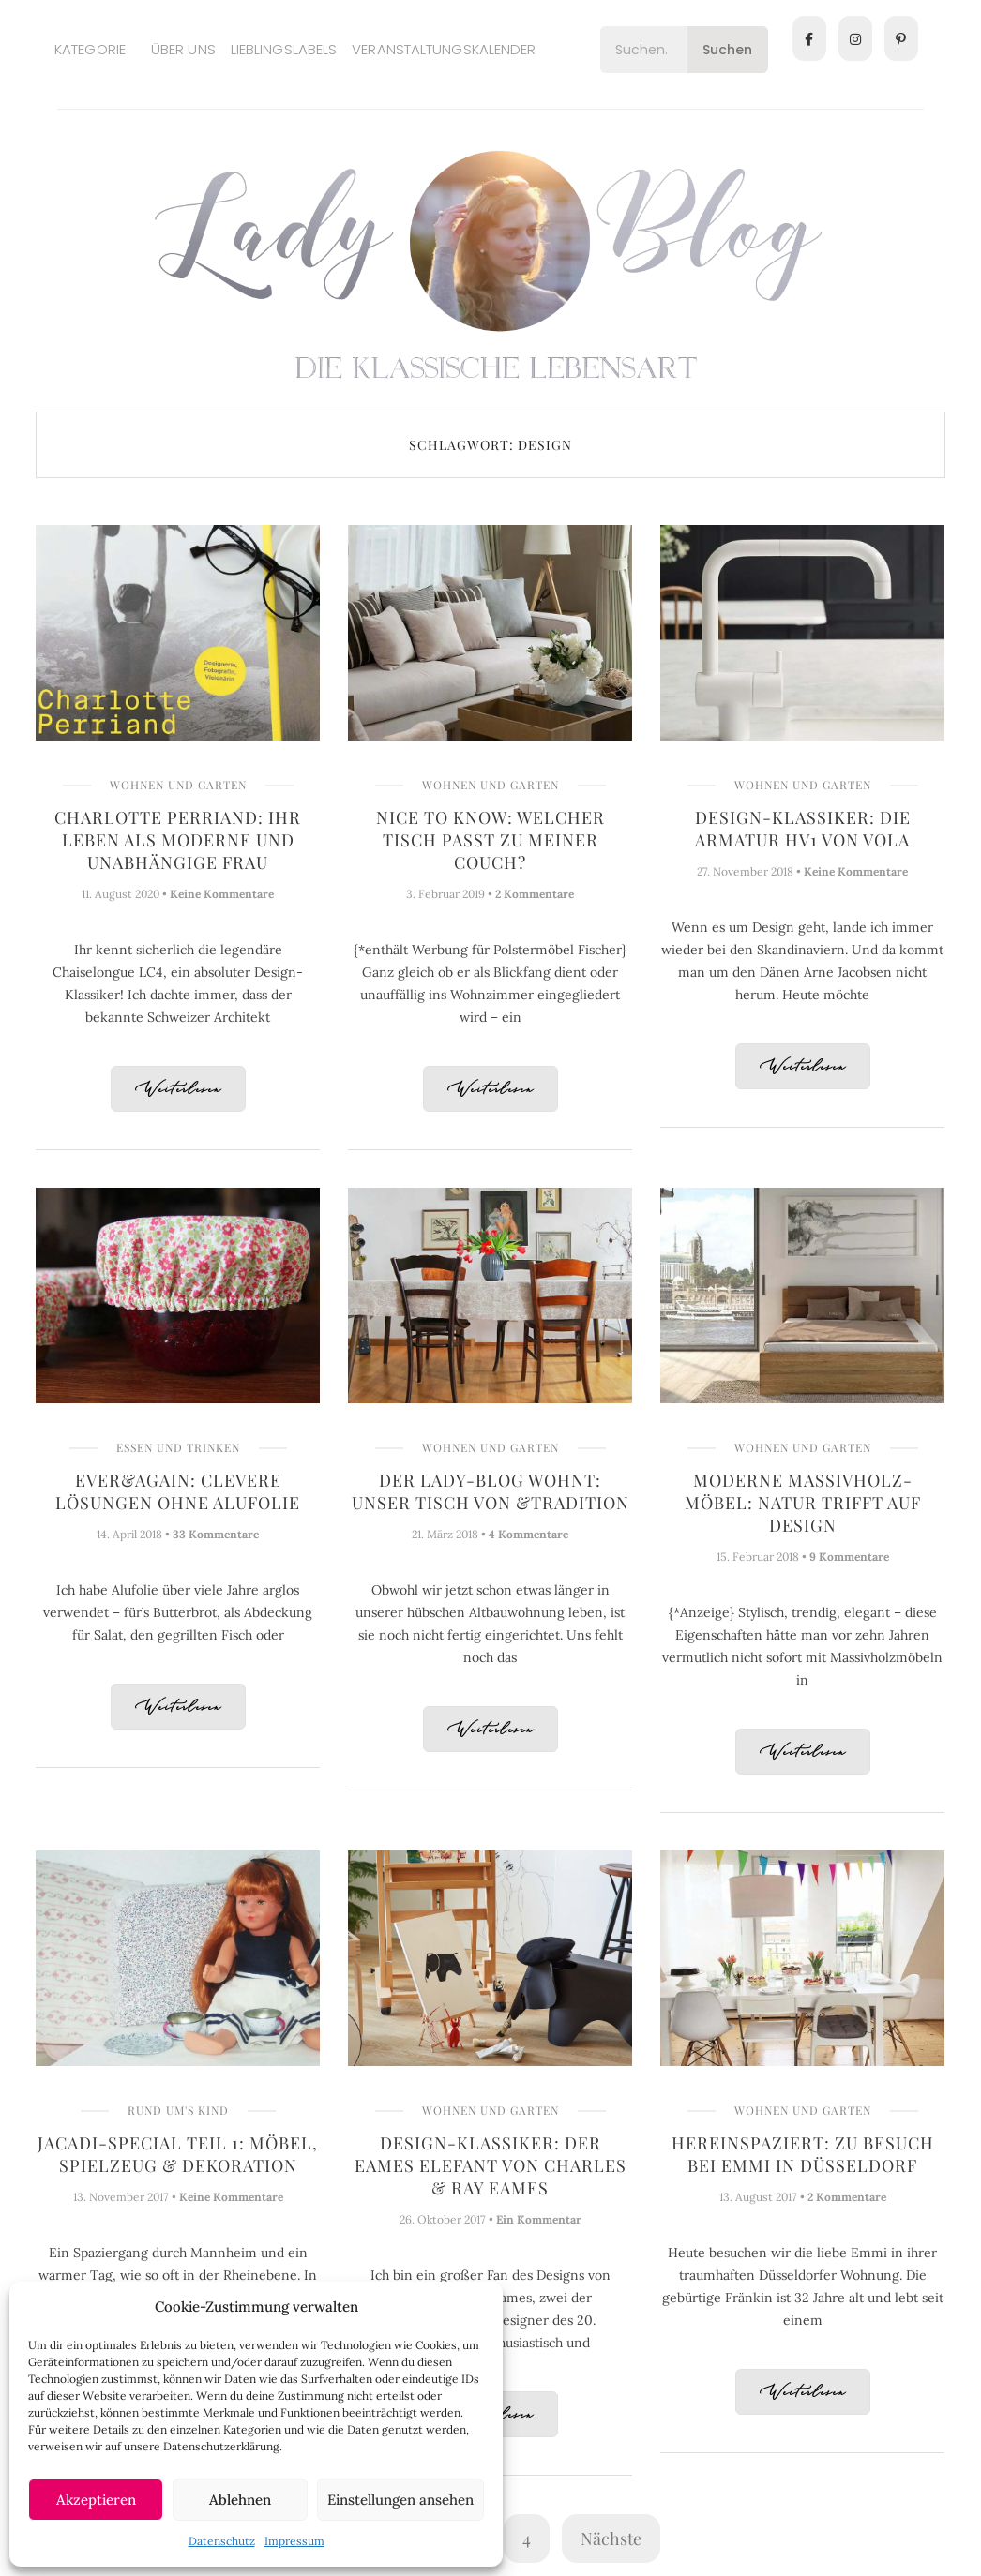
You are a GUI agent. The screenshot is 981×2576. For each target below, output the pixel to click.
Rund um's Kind (178, 2110)
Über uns (183, 49)
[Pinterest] (901, 38)
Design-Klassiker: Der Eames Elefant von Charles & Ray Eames (490, 2165)
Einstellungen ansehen (400, 2500)
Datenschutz (222, 2541)
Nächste (611, 2538)
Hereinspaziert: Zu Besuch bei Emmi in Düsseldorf (803, 2154)
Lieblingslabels (284, 49)
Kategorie (90, 49)
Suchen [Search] (727, 49)
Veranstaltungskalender (444, 49)
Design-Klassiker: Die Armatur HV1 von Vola (803, 828)
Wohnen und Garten (178, 784)
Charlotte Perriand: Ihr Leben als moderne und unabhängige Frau (177, 840)
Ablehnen (240, 2500)
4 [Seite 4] (526, 2538)
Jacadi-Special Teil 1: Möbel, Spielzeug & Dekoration (178, 2154)
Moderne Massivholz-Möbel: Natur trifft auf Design (803, 1502)
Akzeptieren (96, 2500)
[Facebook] (809, 38)
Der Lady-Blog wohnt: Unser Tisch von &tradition (490, 1491)
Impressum (294, 2541)
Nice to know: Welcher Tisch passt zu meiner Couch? (490, 840)
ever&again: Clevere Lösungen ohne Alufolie (177, 1491)
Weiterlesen (178, 1089)
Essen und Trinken (178, 1447)
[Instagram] (855, 38)
